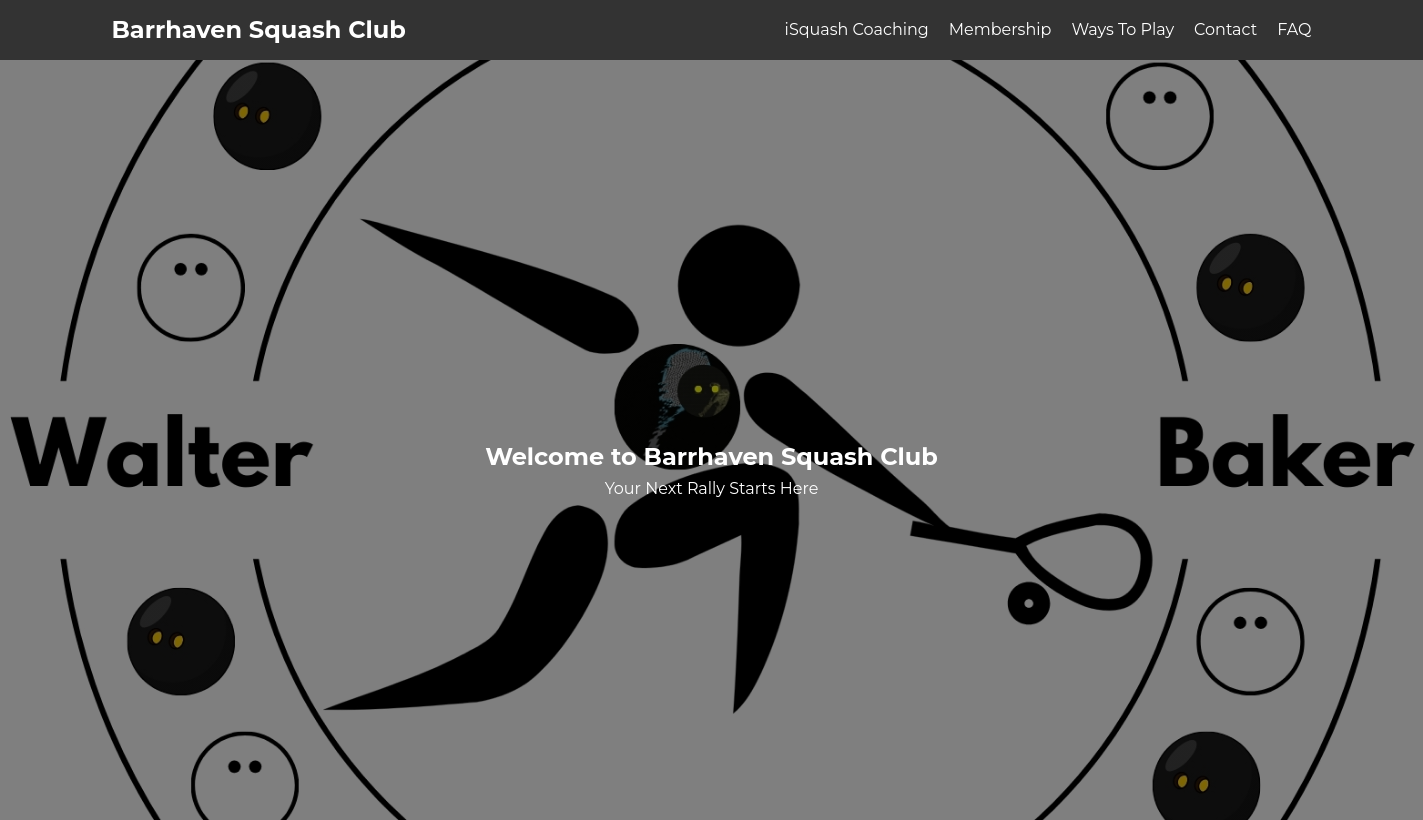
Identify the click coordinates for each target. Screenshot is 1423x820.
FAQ (1294, 29)
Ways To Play (1122, 29)
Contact (1225, 29)
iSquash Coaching (857, 29)
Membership (1000, 29)
